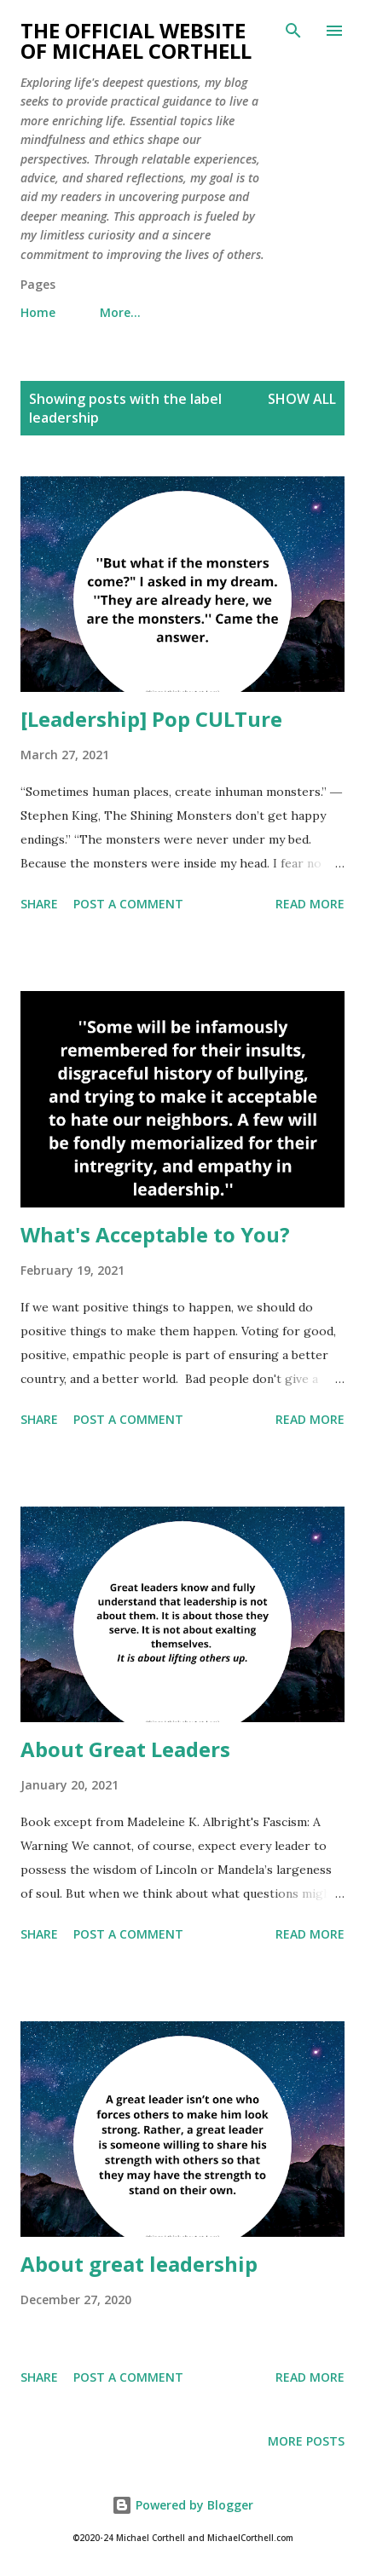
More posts (306, 2441)
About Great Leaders (125, 1749)
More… (120, 312)
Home (37, 312)
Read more (310, 904)
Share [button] (39, 904)
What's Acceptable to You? (155, 1234)
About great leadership (139, 2264)
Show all (302, 398)
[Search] (293, 30)
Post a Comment (128, 904)
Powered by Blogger (182, 2505)
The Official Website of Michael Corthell (136, 40)
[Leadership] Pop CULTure (151, 719)
